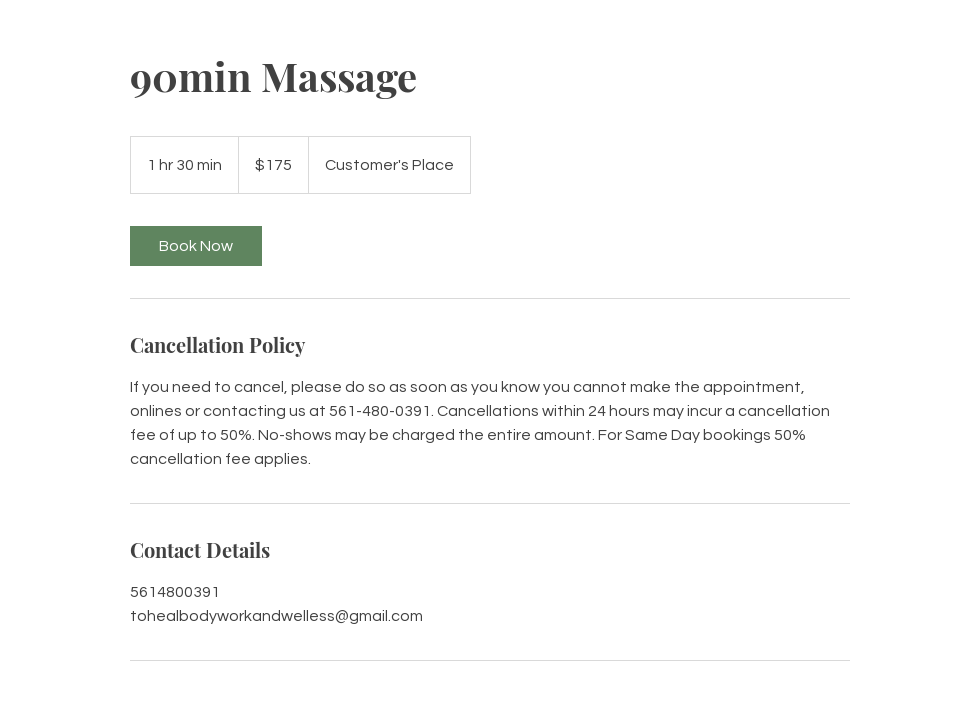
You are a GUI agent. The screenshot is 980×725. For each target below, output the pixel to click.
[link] (196, 246)
